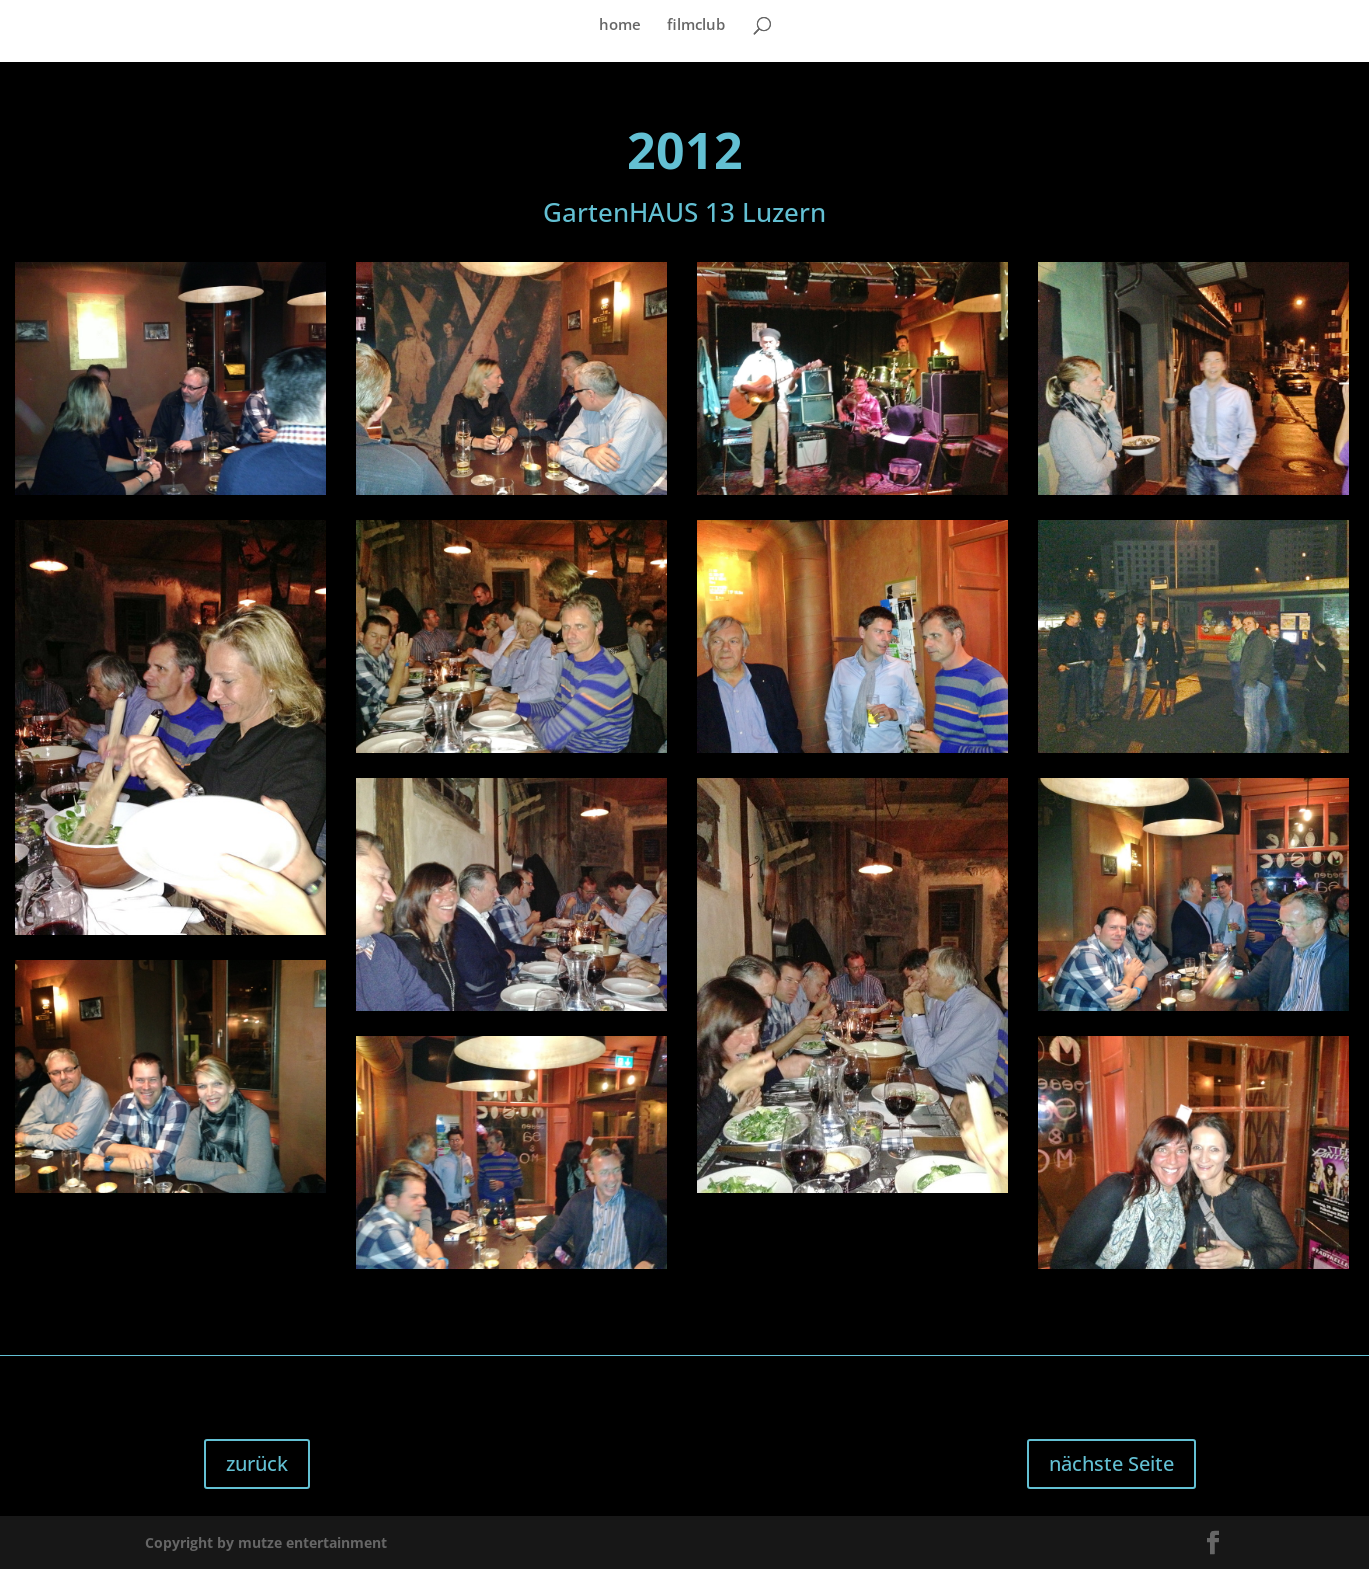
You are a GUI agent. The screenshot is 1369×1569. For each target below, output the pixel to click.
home (620, 25)
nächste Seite (1111, 1463)
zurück (257, 1463)
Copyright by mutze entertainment (266, 1542)
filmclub (696, 25)
